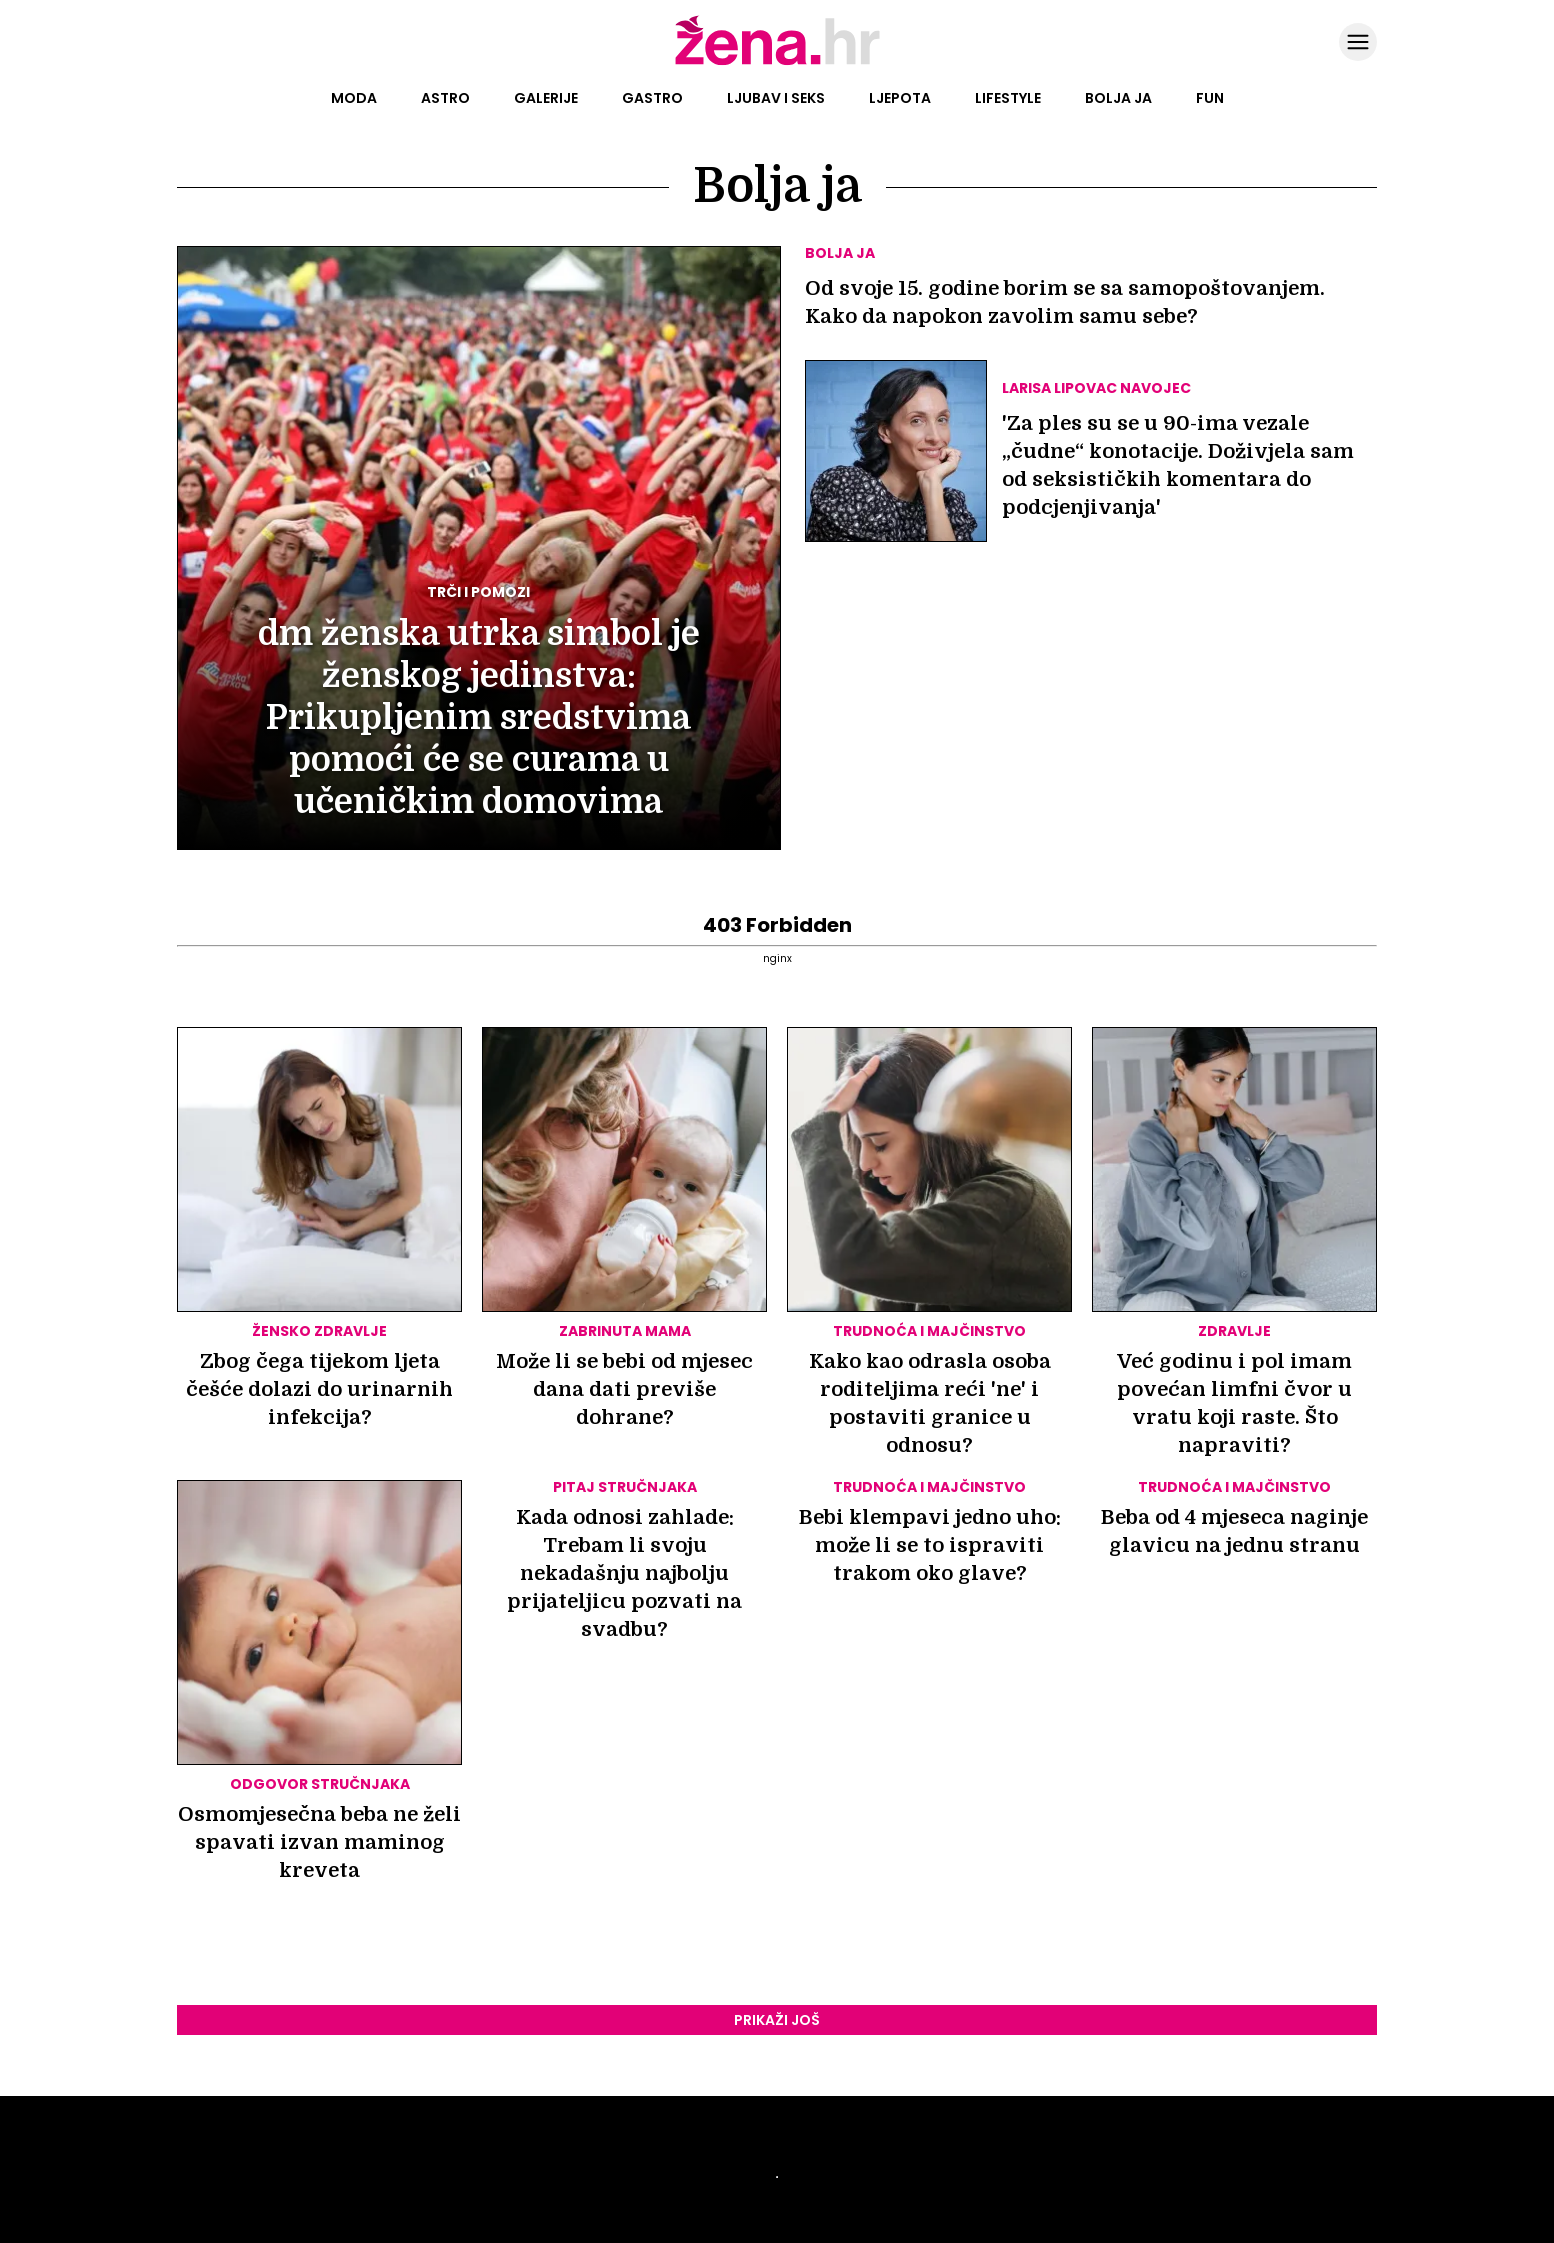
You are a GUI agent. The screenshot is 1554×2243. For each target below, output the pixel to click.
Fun (1210, 98)
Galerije (546, 98)
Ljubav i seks (776, 98)
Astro (445, 98)
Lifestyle (1008, 98)
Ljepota (900, 98)
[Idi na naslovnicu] (777, 63)
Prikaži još (777, 2020)
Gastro (652, 98)
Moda (354, 98)
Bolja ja (1118, 98)
